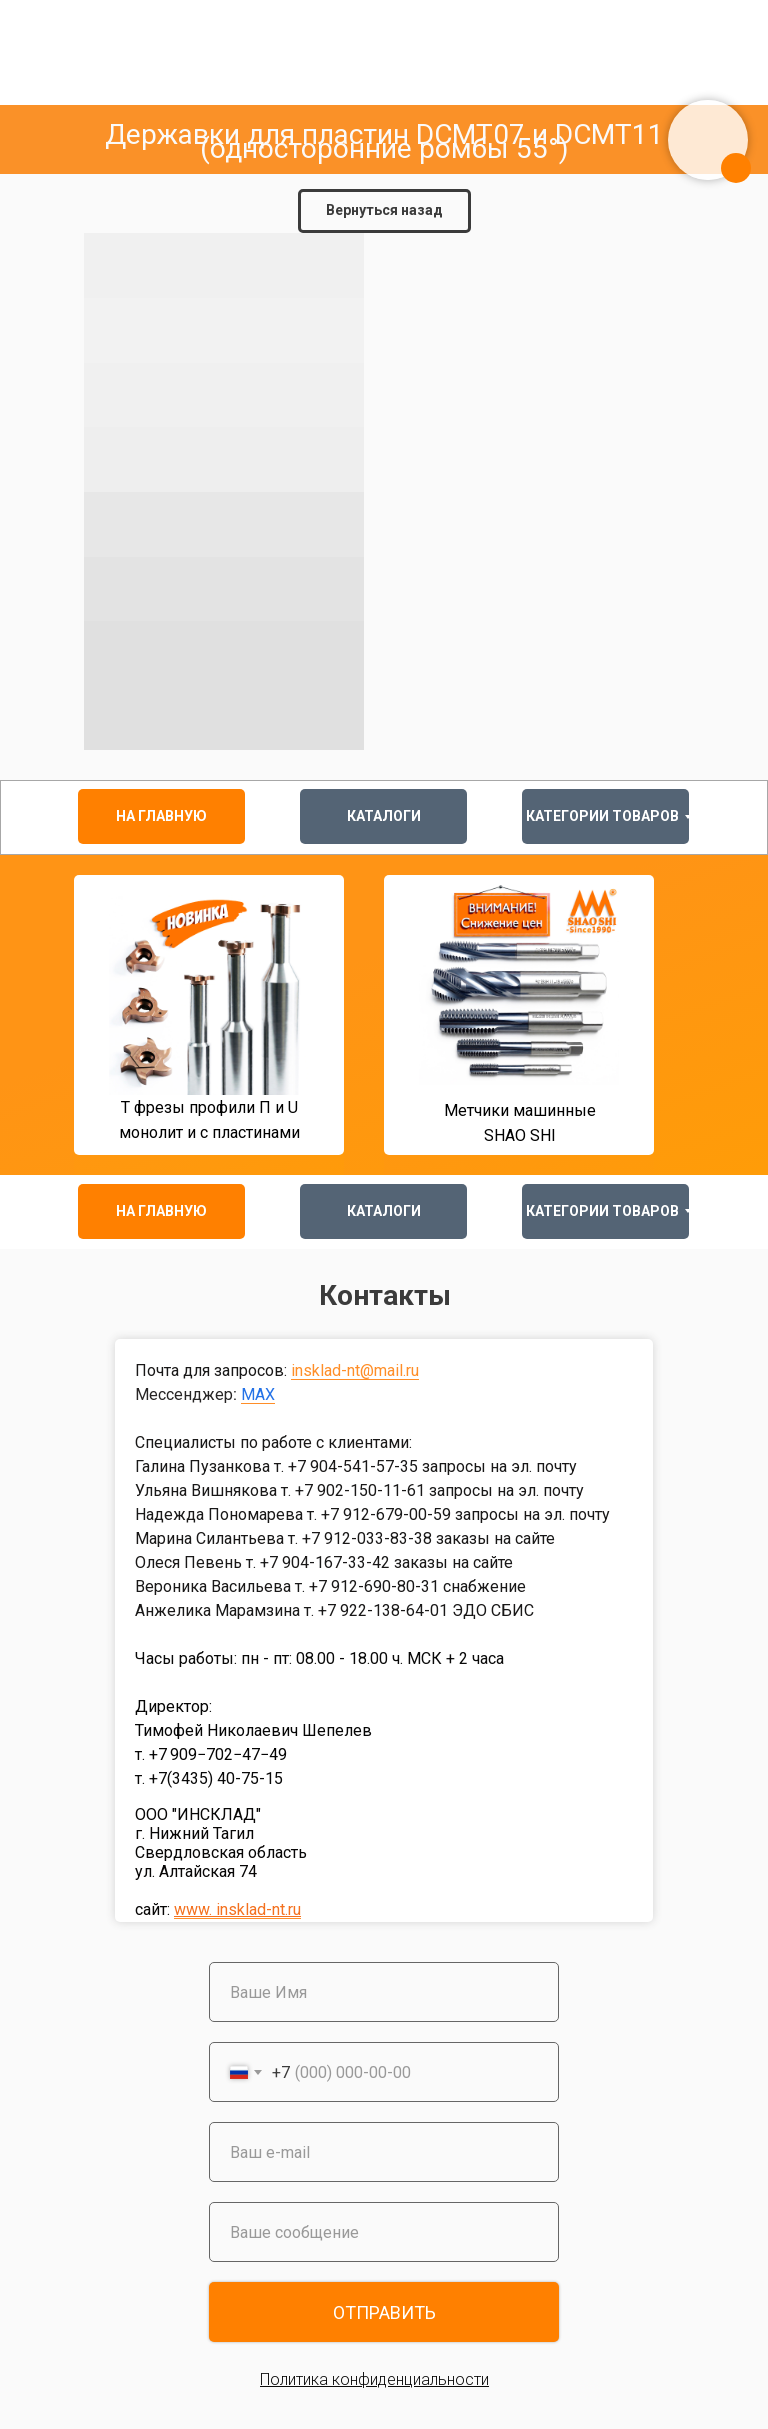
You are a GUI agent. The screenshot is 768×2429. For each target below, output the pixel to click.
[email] (384, 2152)
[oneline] (384, 2232)
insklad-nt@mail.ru (355, 1370)
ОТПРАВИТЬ (384, 2312)
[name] (384, 1992)
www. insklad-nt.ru (237, 1909)
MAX (258, 1394)
